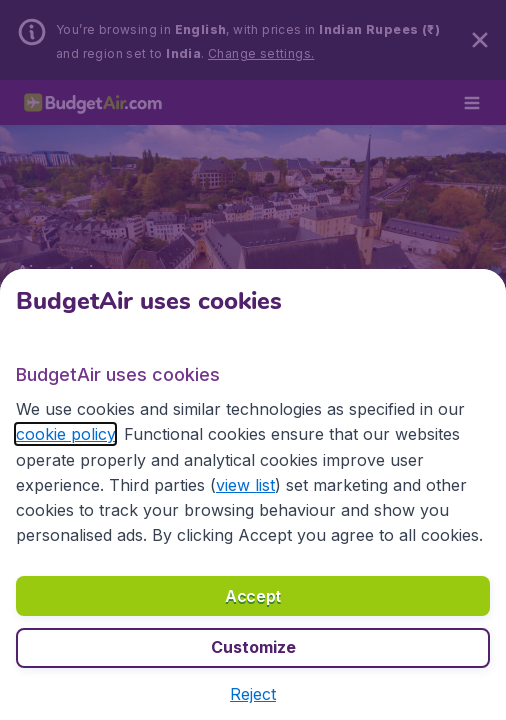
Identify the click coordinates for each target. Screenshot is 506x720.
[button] (253, 694)
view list (245, 485)
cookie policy (65, 434)
